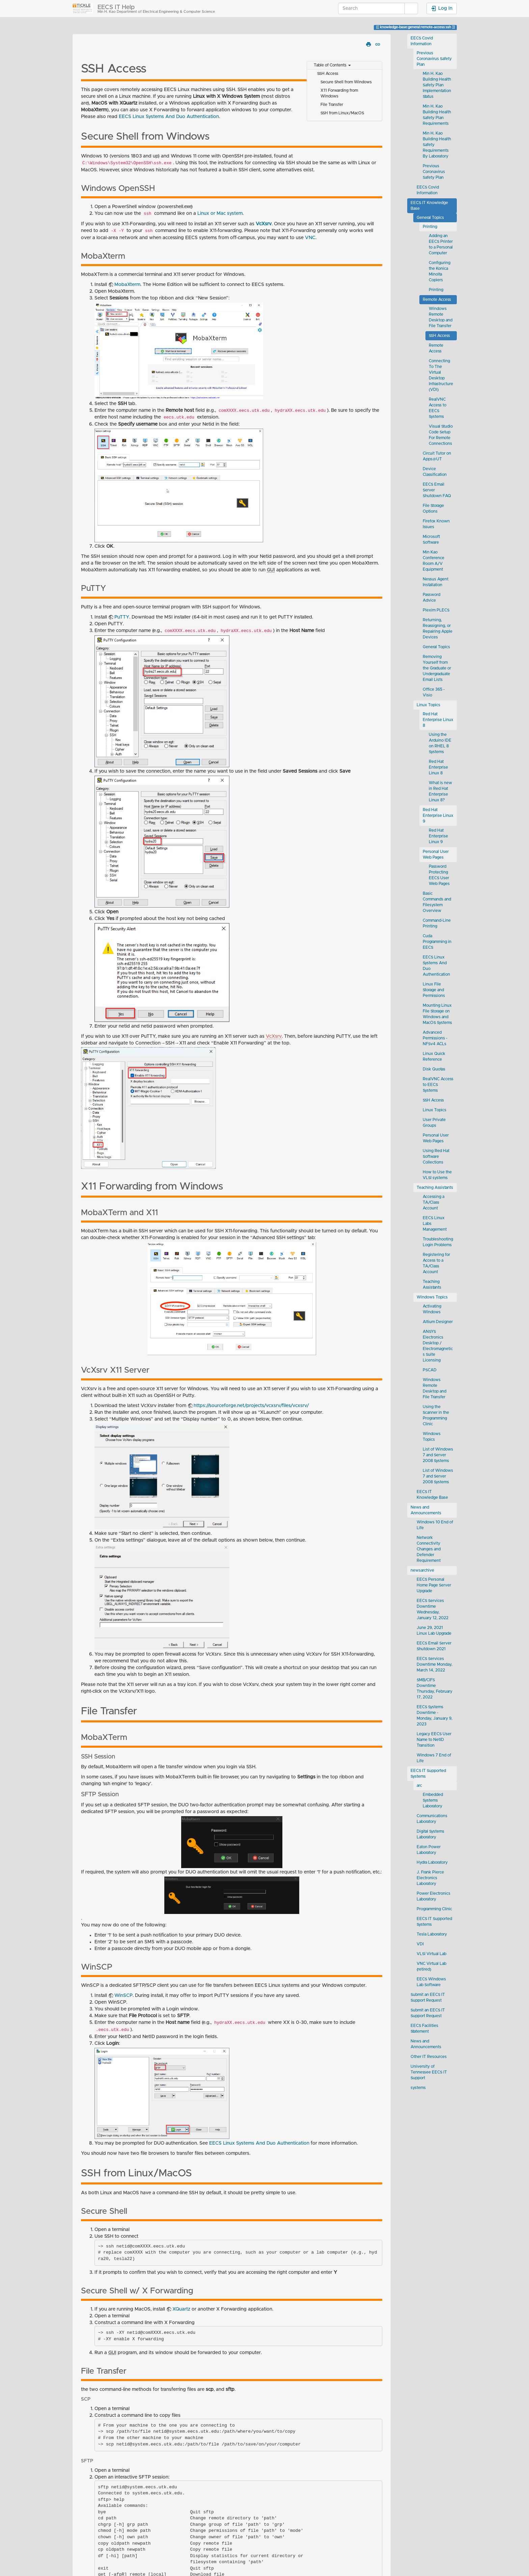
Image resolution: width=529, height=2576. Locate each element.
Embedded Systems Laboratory (433, 1800)
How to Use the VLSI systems (437, 1175)
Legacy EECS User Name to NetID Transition (434, 1739)
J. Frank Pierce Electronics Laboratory (430, 1878)
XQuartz (181, 2309)
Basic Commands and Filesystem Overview (437, 902)
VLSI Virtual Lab (431, 1954)
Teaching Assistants (435, 1188)
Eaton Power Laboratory (429, 1850)
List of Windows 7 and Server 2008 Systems (438, 1455)
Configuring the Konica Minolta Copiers (439, 271)
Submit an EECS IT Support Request (428, 1997)
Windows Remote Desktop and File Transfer (440, 317)
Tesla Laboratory (432, 1934)
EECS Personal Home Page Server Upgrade (434, 1585)
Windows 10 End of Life (435, 1525)
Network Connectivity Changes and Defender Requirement (429, 1549)
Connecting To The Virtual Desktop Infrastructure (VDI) (441, 375)
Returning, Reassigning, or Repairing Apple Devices (437, 628)
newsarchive (422, 1570)
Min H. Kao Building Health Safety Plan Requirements (437, 115)
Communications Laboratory (432, 1819)
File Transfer (332, 105)
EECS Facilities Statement (424, 2028)
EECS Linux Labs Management (435, 1223)
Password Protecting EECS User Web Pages (439, 875)
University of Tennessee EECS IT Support (429, 2072)
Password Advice (431, 597)
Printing (430, 227)
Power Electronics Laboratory (433, 1896)
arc (419, 1785)
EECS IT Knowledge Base (429, 205)
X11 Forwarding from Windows (339, 93)
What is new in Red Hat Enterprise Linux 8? (440, 791)
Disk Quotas (434, 1069)
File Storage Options (433, 508)
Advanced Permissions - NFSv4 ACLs (435, 1038)
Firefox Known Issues (436, 524)
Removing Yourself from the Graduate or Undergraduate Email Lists (437, 668)
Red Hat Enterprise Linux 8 (438, 719)
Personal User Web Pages (436, 854)
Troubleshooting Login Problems (438, 1242)
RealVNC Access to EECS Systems (437, 408)
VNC (310, 237)
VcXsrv (264, 224)
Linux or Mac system (220, 213)
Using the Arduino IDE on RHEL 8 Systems (440, 743)
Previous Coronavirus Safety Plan (434, 58)
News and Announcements (426, 1510)
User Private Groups (434, 1122)
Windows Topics (432, 1297)
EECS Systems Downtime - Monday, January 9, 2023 (434, 1715)
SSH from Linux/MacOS (342, 113)
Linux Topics (428, 705)
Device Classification (435, 472)
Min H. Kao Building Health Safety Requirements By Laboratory (437, 145)
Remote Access (437, 300)
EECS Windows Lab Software (431, 1982)
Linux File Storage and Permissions (434, 990)
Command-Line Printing (437, 923)
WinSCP (123, 1995)
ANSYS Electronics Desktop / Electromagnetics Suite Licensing (438, 1346)
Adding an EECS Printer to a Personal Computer (441, 244)
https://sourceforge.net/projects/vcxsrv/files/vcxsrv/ (251, 1405)
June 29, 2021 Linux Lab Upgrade (434, 1630)
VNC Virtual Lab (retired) (431, 1966)
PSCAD (430, 1370)
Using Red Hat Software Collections (436, 1156)
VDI (420, 1944)
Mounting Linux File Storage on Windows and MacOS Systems (437, 1014)
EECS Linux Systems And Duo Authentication (169, 116)
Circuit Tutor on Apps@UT (437, 456)
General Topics (430, 218)
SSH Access (327, 74)
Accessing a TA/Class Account (433, 1202)
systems (418, 2088)
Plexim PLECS (436, 610)
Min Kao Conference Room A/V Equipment (433, 560)
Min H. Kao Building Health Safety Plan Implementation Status (437, 85)
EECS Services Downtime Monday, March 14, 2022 (434, 1664)
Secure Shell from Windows (346, 82)
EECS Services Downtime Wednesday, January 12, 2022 (432, 1609)
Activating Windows (432, 1309)
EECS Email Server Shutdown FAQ (437, 490)
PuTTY (121, 617)
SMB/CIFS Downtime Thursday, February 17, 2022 (434, 1688)
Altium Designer (438, 1322)
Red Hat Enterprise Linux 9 (438, 815)
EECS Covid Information (422, 41)
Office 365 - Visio (434, 692)
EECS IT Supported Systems (428, 1773)
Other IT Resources (429, 2057)
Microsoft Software (431, 539)
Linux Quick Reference (434, 1056)
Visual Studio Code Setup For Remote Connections (441, 435)
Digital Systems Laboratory (430, 1834)
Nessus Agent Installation (435, 582)
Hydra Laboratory (432, 1862)
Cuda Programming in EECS (437, 941)
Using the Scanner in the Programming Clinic (436, 1415)
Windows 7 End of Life (434, 1758)
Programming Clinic (434, 1909)
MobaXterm (127, 284)
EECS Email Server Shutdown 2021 (434, 1646)
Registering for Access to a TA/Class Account (436, 1263)
